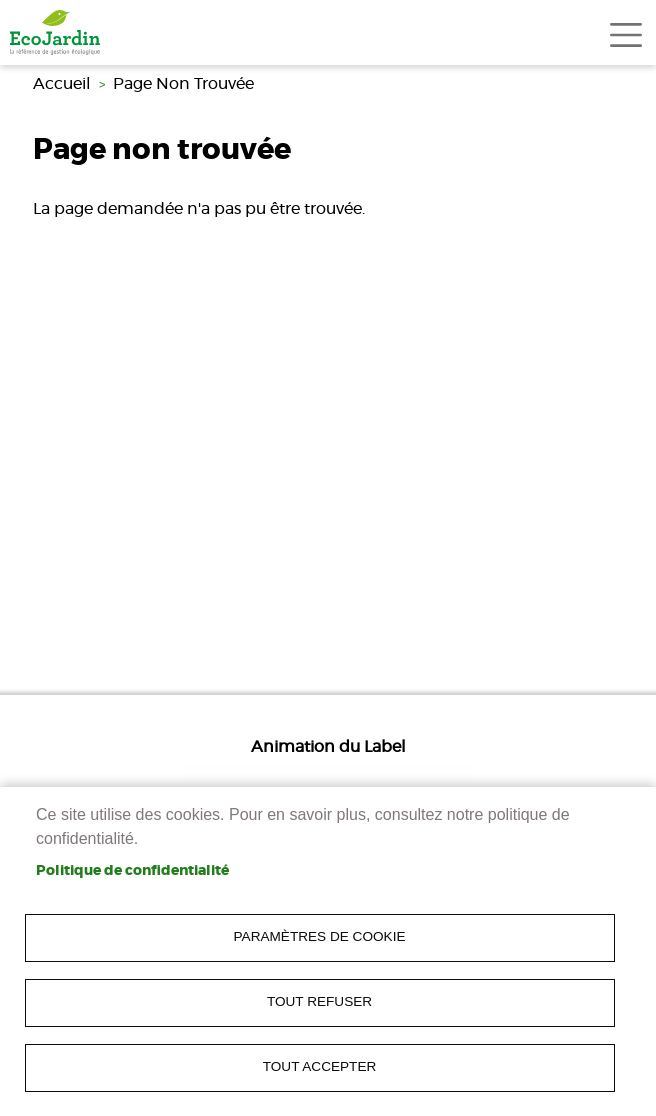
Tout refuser (319, 1001)
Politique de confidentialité (132, 871)
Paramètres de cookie (320, 936)
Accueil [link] (62, 84)
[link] (55, 32)
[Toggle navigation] (626, 35)
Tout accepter (320, 1066)
